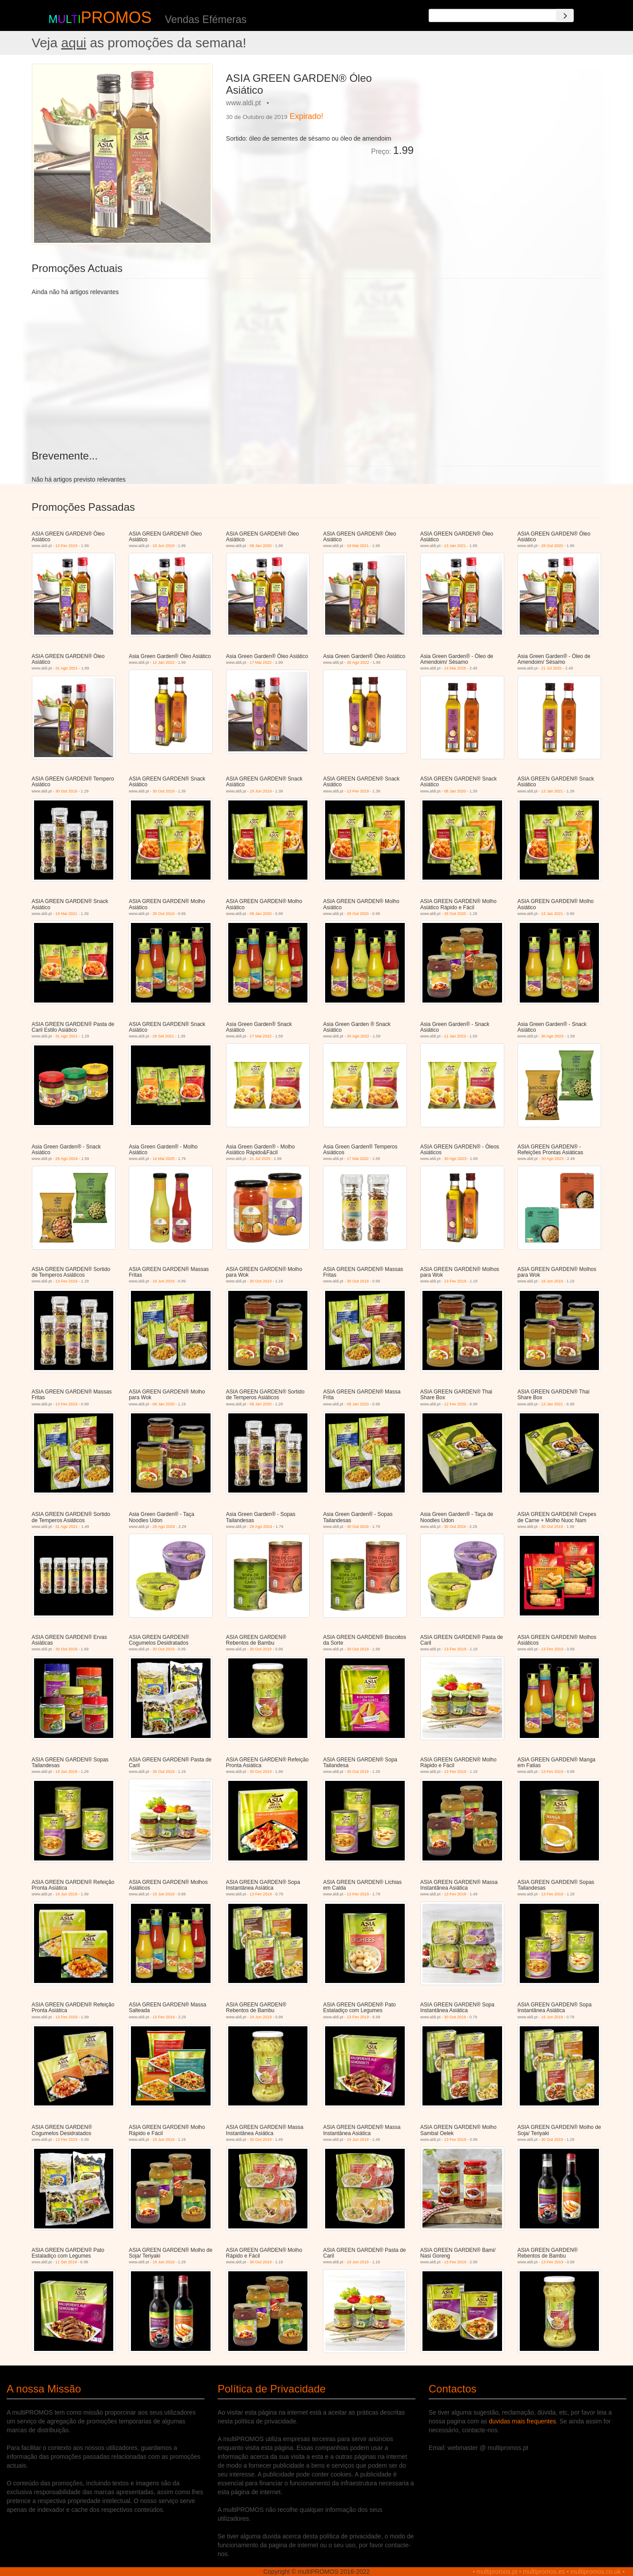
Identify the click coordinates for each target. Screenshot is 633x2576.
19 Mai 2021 (358, 546)
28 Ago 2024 (66, 1158)
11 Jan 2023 (455, 1036)
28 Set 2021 (163, 1036)
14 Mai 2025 (455, 668)
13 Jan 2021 (455, 546)
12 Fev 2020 (455, 1404)
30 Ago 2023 (552, 1036)
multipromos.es (544, 2571)
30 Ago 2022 (358, 662)
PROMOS (116, 17)
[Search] (565, 15)
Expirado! (306, 116)
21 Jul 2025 (551, 668)
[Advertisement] (510, 126)
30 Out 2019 (66, 791)
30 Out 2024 (358, 1526)
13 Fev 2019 (66, 546)
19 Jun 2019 (164, 546)
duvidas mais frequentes (522, 2421)
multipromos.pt (497, 2571)
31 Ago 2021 (66, 668)
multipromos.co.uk (596, 2571)
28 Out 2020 (552, 546)
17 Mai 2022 (260, 662)
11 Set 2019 (66, 2262)
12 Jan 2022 (164, 662)
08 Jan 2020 (260, 546)
